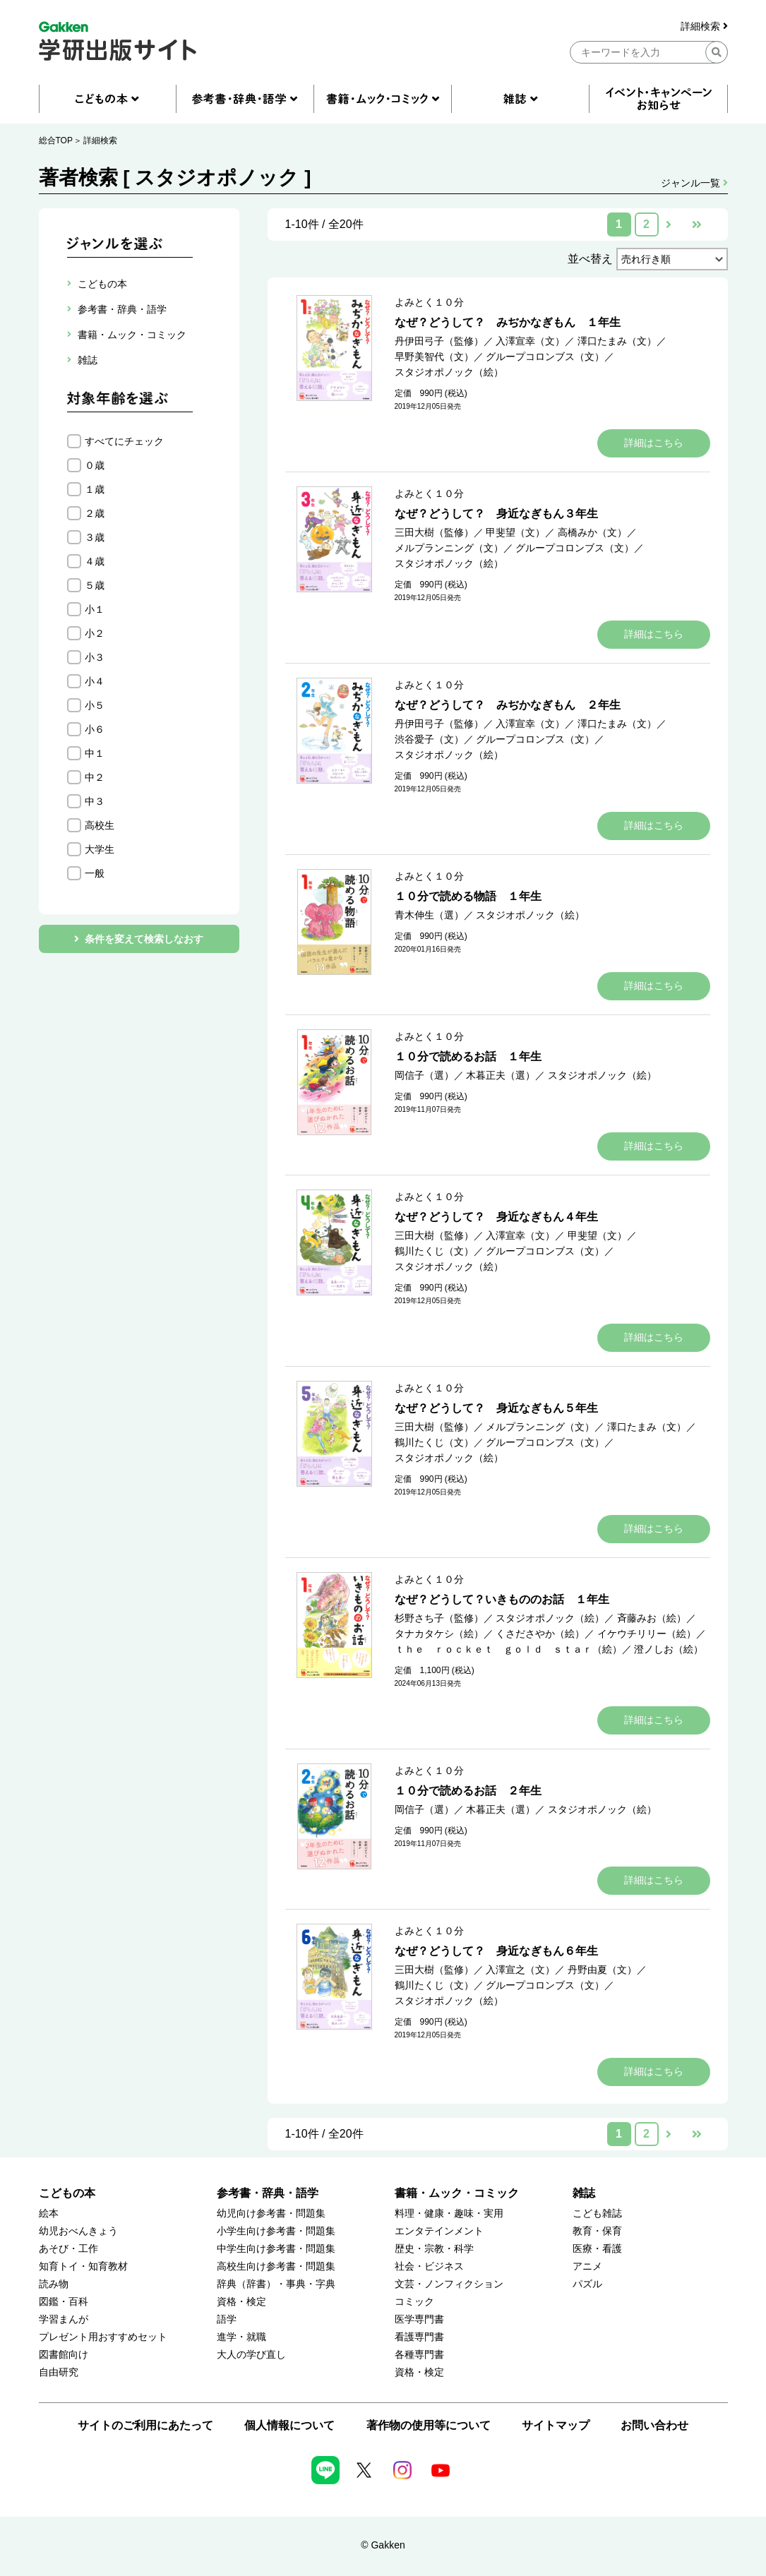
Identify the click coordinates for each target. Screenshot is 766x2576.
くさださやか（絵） (540, 1633)
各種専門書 (419, 2354)
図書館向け (63, 2354)
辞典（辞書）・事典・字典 (276, 2284)
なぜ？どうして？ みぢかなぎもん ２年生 (508, 705)
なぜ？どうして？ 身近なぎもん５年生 (496, 1408)
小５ (94, 705)
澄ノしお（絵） (668, 1649)
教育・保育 (597, 2231)
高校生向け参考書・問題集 (276, 2266)
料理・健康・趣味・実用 (449, 2213)
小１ (94, 609)
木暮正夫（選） (500, 1075)
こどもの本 (67, 2193)
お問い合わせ (654, 2425)
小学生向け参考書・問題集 (276, 2231)
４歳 (94, 561)
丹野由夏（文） (602, 1969)
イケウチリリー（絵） (646, 1633)
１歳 (94, 489)
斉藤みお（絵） (651, 1618)
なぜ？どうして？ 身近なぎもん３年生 (496, 514)
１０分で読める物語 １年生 (468, 896)
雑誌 (584, 2193)
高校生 (99, 825)
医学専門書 (419, 2319)
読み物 (53, 2284)
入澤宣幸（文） (530, 341)
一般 (94, 873)
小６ (94, 729)
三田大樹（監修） (434, 532)
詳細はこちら (653, 442)
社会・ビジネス (429, 2266)
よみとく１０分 (429, 302)
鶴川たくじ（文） (434, 1251)
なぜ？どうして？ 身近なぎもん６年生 (496, 1951)
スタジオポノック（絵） (449, 372)
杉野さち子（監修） (439, 1618)
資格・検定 (241, 2301)
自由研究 (58, 2372)
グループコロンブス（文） (545, 356)
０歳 (94, 465)
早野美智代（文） (434, 356)
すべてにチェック (124, 441)
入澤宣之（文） (520, 1969)
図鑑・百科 (63, 2301)
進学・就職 (241, 2337)
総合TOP (56, 140)
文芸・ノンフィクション (449, 2284)
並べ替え (590, 259)
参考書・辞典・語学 (267, 2193)
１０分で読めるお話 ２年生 (468, 1791)
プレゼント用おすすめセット (103, 2337)
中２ (94, 777)
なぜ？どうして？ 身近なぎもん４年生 (496, 1217)
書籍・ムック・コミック (457, 2193)
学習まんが (63, 2319)
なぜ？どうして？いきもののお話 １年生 (502, 1599)
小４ (94, 681)
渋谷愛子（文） (429, 739)
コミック (414, 2301)
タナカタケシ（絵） (439, 1633)
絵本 (49, 2213)
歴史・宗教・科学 (434, 2248)
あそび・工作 (68, 2248)
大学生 (99, 849)
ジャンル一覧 (694, 183)
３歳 (94, 537)
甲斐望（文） (515, 532)
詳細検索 (704, 26)
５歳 (94, 585)
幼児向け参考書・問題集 (271, 2213)
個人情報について (289, 2425)
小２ (94, 633)
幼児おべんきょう (78, 2231)
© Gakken (383, 2545)
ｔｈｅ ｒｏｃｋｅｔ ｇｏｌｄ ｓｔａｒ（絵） (508, 1649)
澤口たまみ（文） (617, 341)
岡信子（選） (424, 1075)
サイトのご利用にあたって (145, 2425)
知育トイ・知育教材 (83, 2266)
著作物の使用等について (428, 2425)
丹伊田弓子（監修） (439, 341)
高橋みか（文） (592, 532)
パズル (587, 2284)
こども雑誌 (597, 2213)
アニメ (587, 2266)
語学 (227, 2319)
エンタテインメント (439, 2231)
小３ (94, 657)
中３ (94, 801)
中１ (94, 753)
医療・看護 (597, 2248)
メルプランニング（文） (449, 547)
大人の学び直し (251, 2354)
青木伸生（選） (429, 915)
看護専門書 (419, 2337)
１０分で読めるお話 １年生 (468, 1056)
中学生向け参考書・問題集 (276, 2248)
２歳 (94, 513)
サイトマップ (556, 2425)
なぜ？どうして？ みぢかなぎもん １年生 (508, 322)
